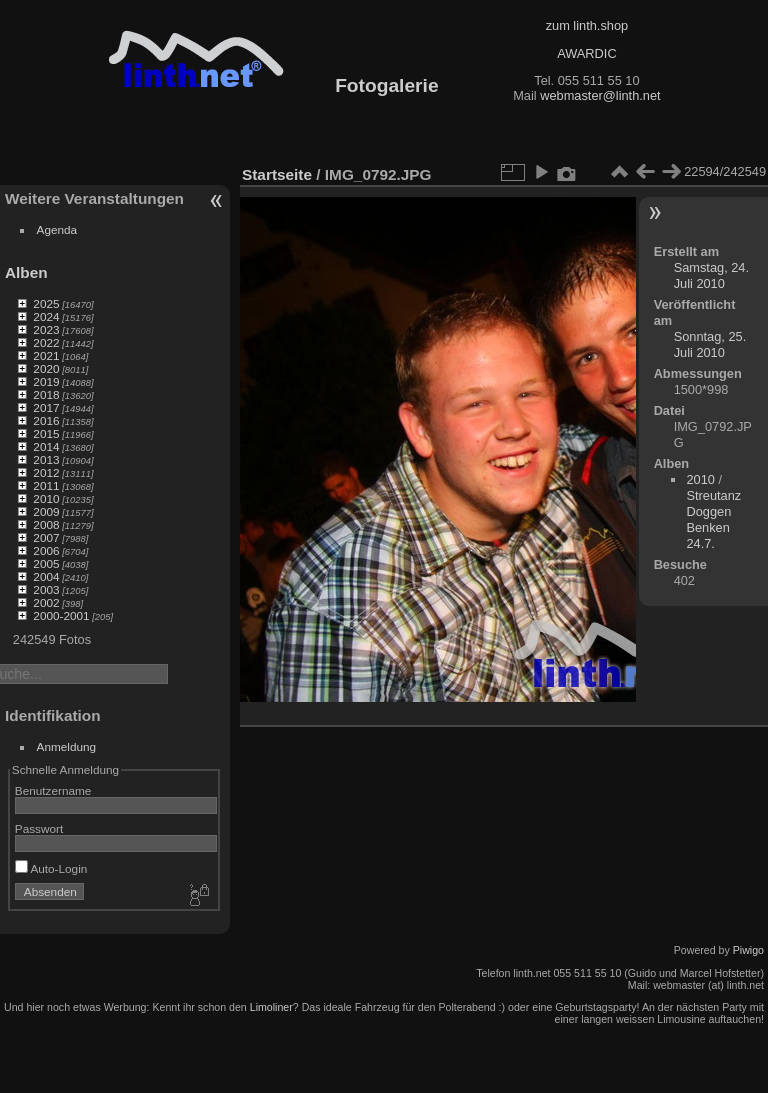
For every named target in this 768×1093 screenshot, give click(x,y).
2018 (46, 394)
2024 (46, 316)
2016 (46, 420)
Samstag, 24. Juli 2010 (711, 275)
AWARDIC (586, 53)
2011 (46, 485)
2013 (46, 459)
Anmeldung (67, 746)
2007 (46, 537)
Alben (26, 272)
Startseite (277, 174)
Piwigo (748, 950)
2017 (46, 407)
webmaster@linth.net (600, 95)
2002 (46, 602)
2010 (46, 498)
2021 (46, 355)
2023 (46, 329)
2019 (46, 381)
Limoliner (271, 1007)
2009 (46, 511)
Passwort (39, 828)
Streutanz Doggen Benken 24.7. (713, 519)
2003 (46, 589)
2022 (46, 342)
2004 (46, 576)
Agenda (57, 229)
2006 (46, 550)
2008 (46, 524)
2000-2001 (61, 615)
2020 (46, 368)
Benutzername (53, 790)
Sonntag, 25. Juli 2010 (710, 344)
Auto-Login (51, 868)
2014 (46, 446)
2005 (46, 563)
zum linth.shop (587, 25)
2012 (46, 472)
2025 (46, 303)
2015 (46, 433)
